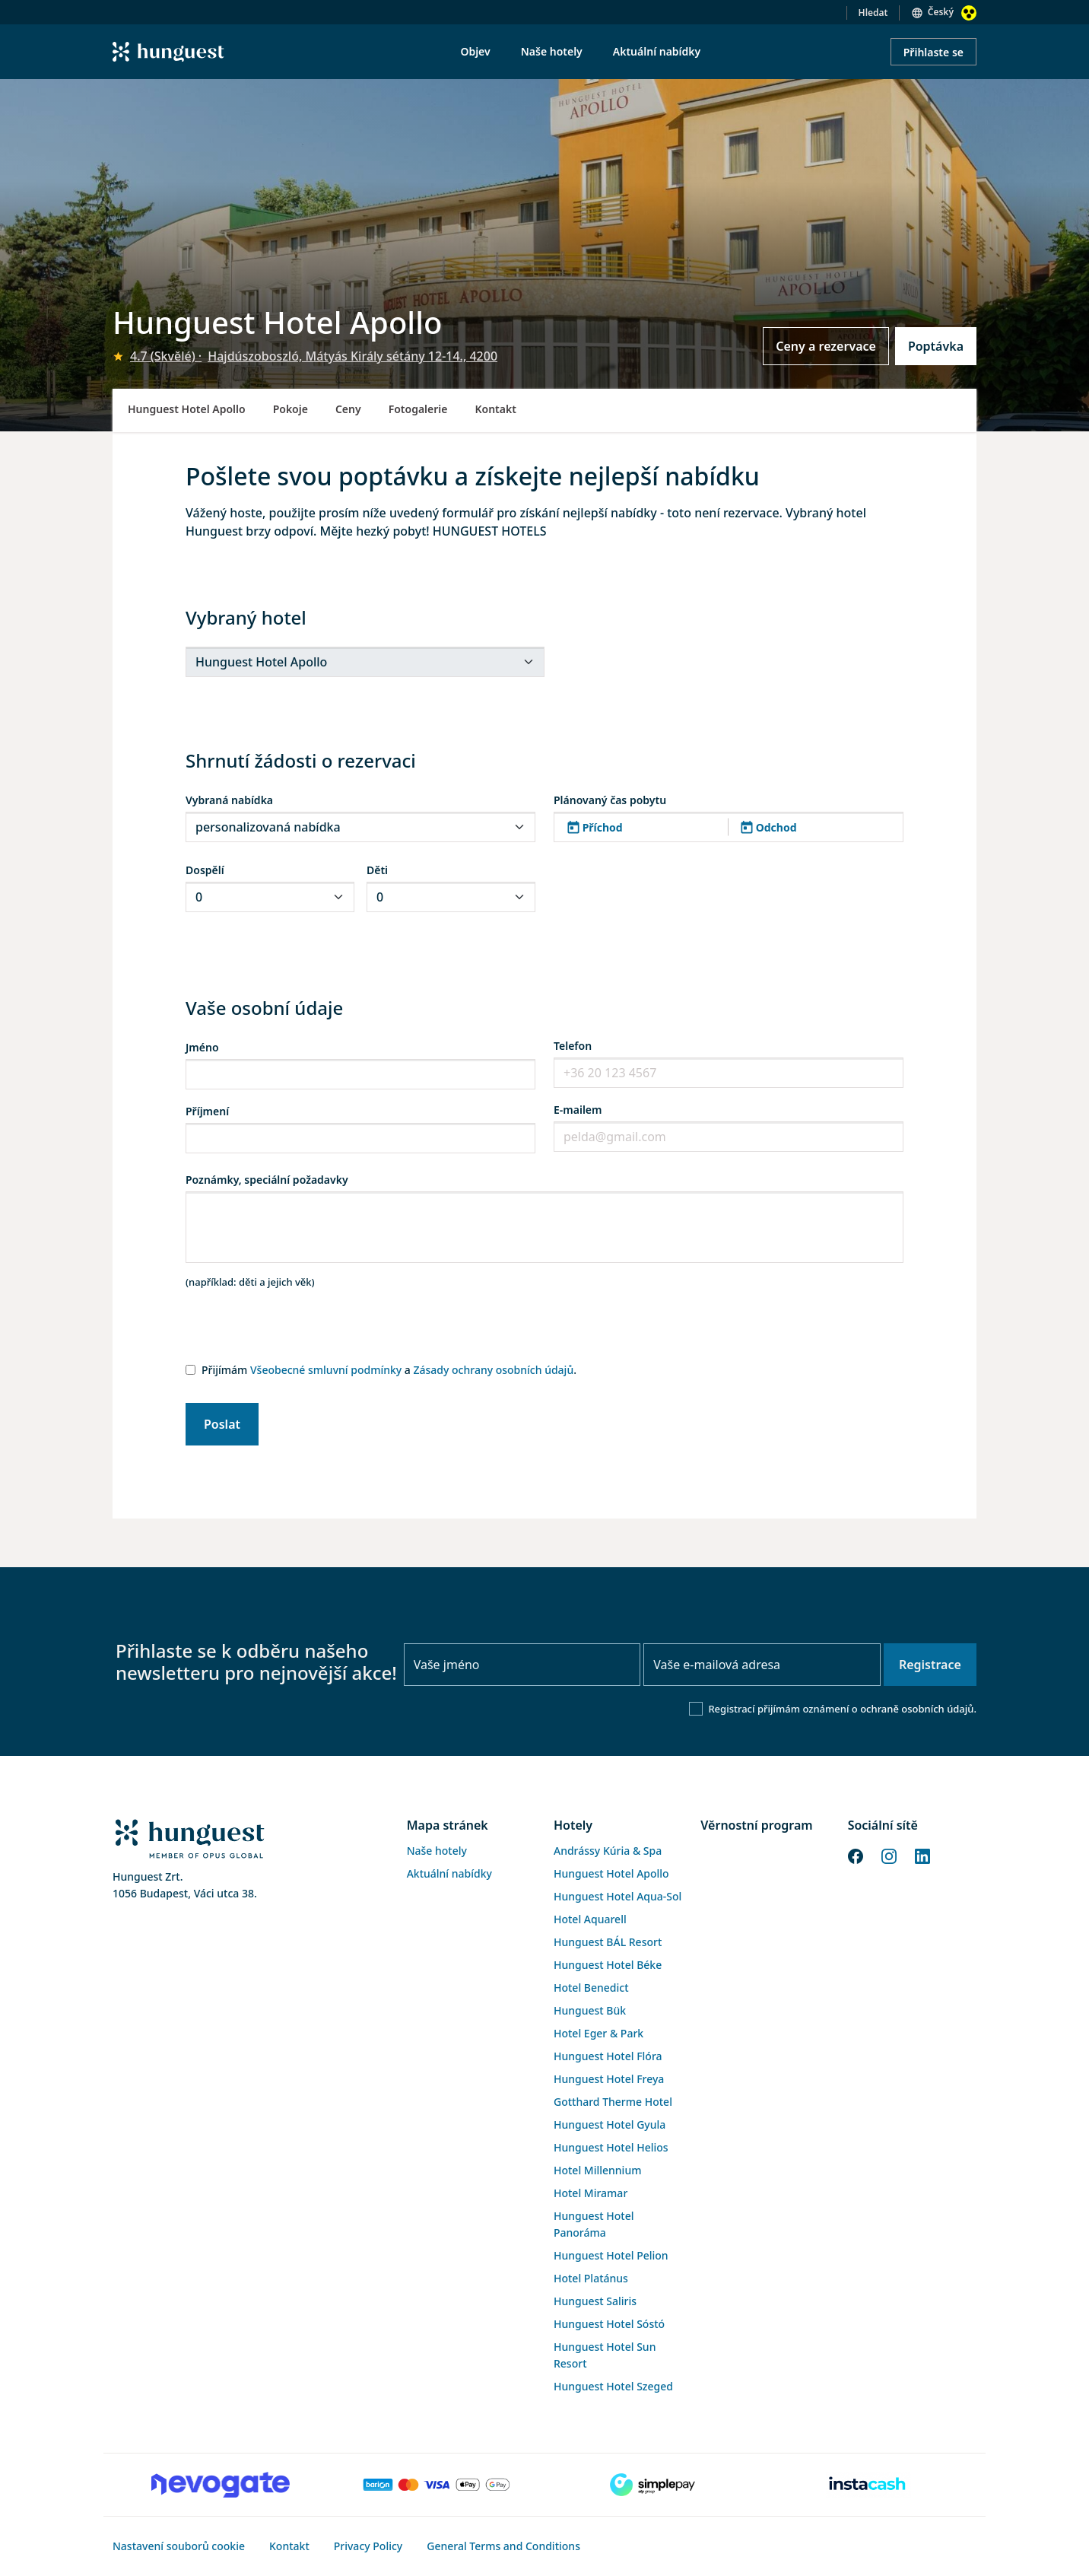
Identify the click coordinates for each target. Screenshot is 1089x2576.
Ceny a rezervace (826, 346)
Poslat (222, 1424)
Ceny (348, 409)
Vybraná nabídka (229, 800)
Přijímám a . (389, 1370)
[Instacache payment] (868, 2485)
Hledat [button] (873, 12)
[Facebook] (855, 1855)
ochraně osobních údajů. (918, 1709)
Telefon (573, 1045)
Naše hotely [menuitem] (552, 51)
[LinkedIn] (922, 1855)
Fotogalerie (418, 409)
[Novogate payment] (221, 2485)
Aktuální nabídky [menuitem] (656, 51)
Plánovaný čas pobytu (610, 800)
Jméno (202, 1047)
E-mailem (578, 1109)
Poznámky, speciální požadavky (267, 1179)
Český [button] (941, 11)
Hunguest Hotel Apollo (187, 409)
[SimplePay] (652, 2485)
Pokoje (290, 409)
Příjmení (207, 1111)
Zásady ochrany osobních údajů (493, 1370)
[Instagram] (889, 1855)
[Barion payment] (436, 2485)
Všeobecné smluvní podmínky (326, 1370)
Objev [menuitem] (475, 51)
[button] (728, 827)
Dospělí (205, 870)
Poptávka (936, 346)
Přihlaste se (933, 52)
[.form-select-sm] (365, 662)
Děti (377, 870)
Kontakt (495, 409)
